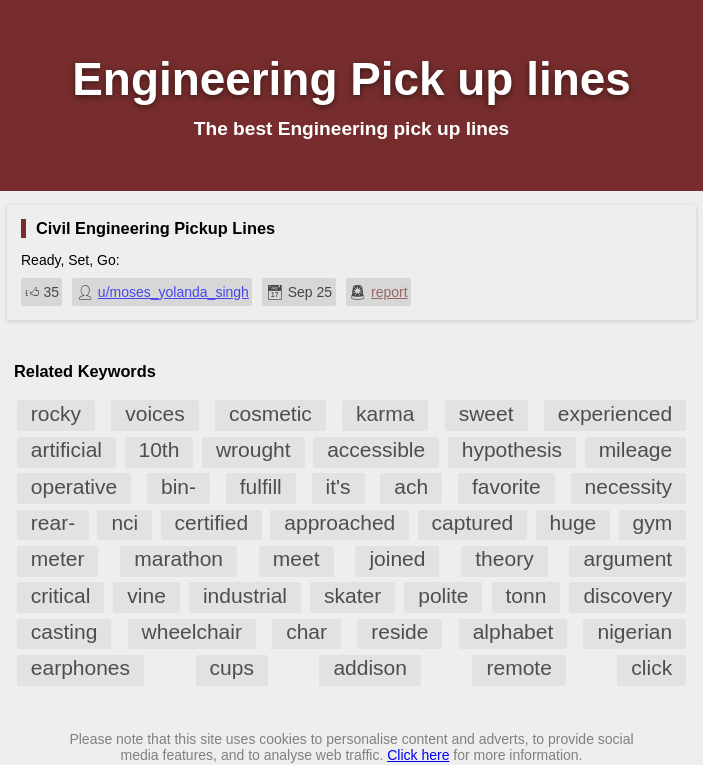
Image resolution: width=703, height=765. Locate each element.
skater (352, 595)
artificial (66, 449)
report (389, 292)
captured (473, 522)
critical (61, 595)
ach (411, 486)
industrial (245, 595)
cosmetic (270, 413)
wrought (253, 449)
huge (573, 522)
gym (653, 522)
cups (232, 667)
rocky (56, 413)
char (306, 631)
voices (155, 413)
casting (64, 631)
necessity (629, 486)
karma (385, 413)
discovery (627, 595)
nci (124, 522)
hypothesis (512, 449)
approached (339, 522)
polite (443, 595)
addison (370, 667)
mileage (636, 449)
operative (74, 486)
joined (397, 558)
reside (399, 631)
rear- (53, 522)
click (651, 667)
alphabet (513, 631)
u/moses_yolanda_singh (173, 292)
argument (627, 558)
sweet (486, 413)
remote (518, 667)
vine (146, 595)
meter (58, 558)
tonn (526, 595)
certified (212, 522)
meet (296, 558)
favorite (506, 486)
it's (338, 486)
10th (159, 449)
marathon (178, 558)
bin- (178, 486)
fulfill (261, 486)
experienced (615, 413)
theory (504, 558)
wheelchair (192, 631)
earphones (80, 667)
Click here (418, 755)
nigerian (634, 631)
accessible (376, 449)
